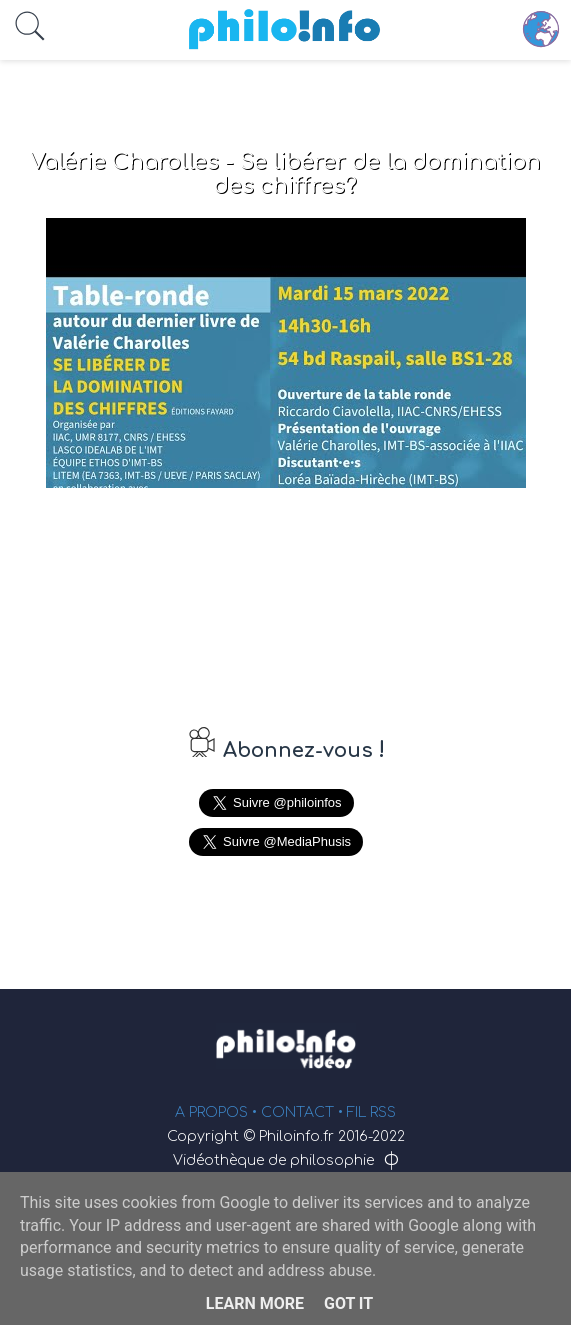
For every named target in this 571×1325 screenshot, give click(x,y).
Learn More (255, 1303)
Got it (348, 1303)
